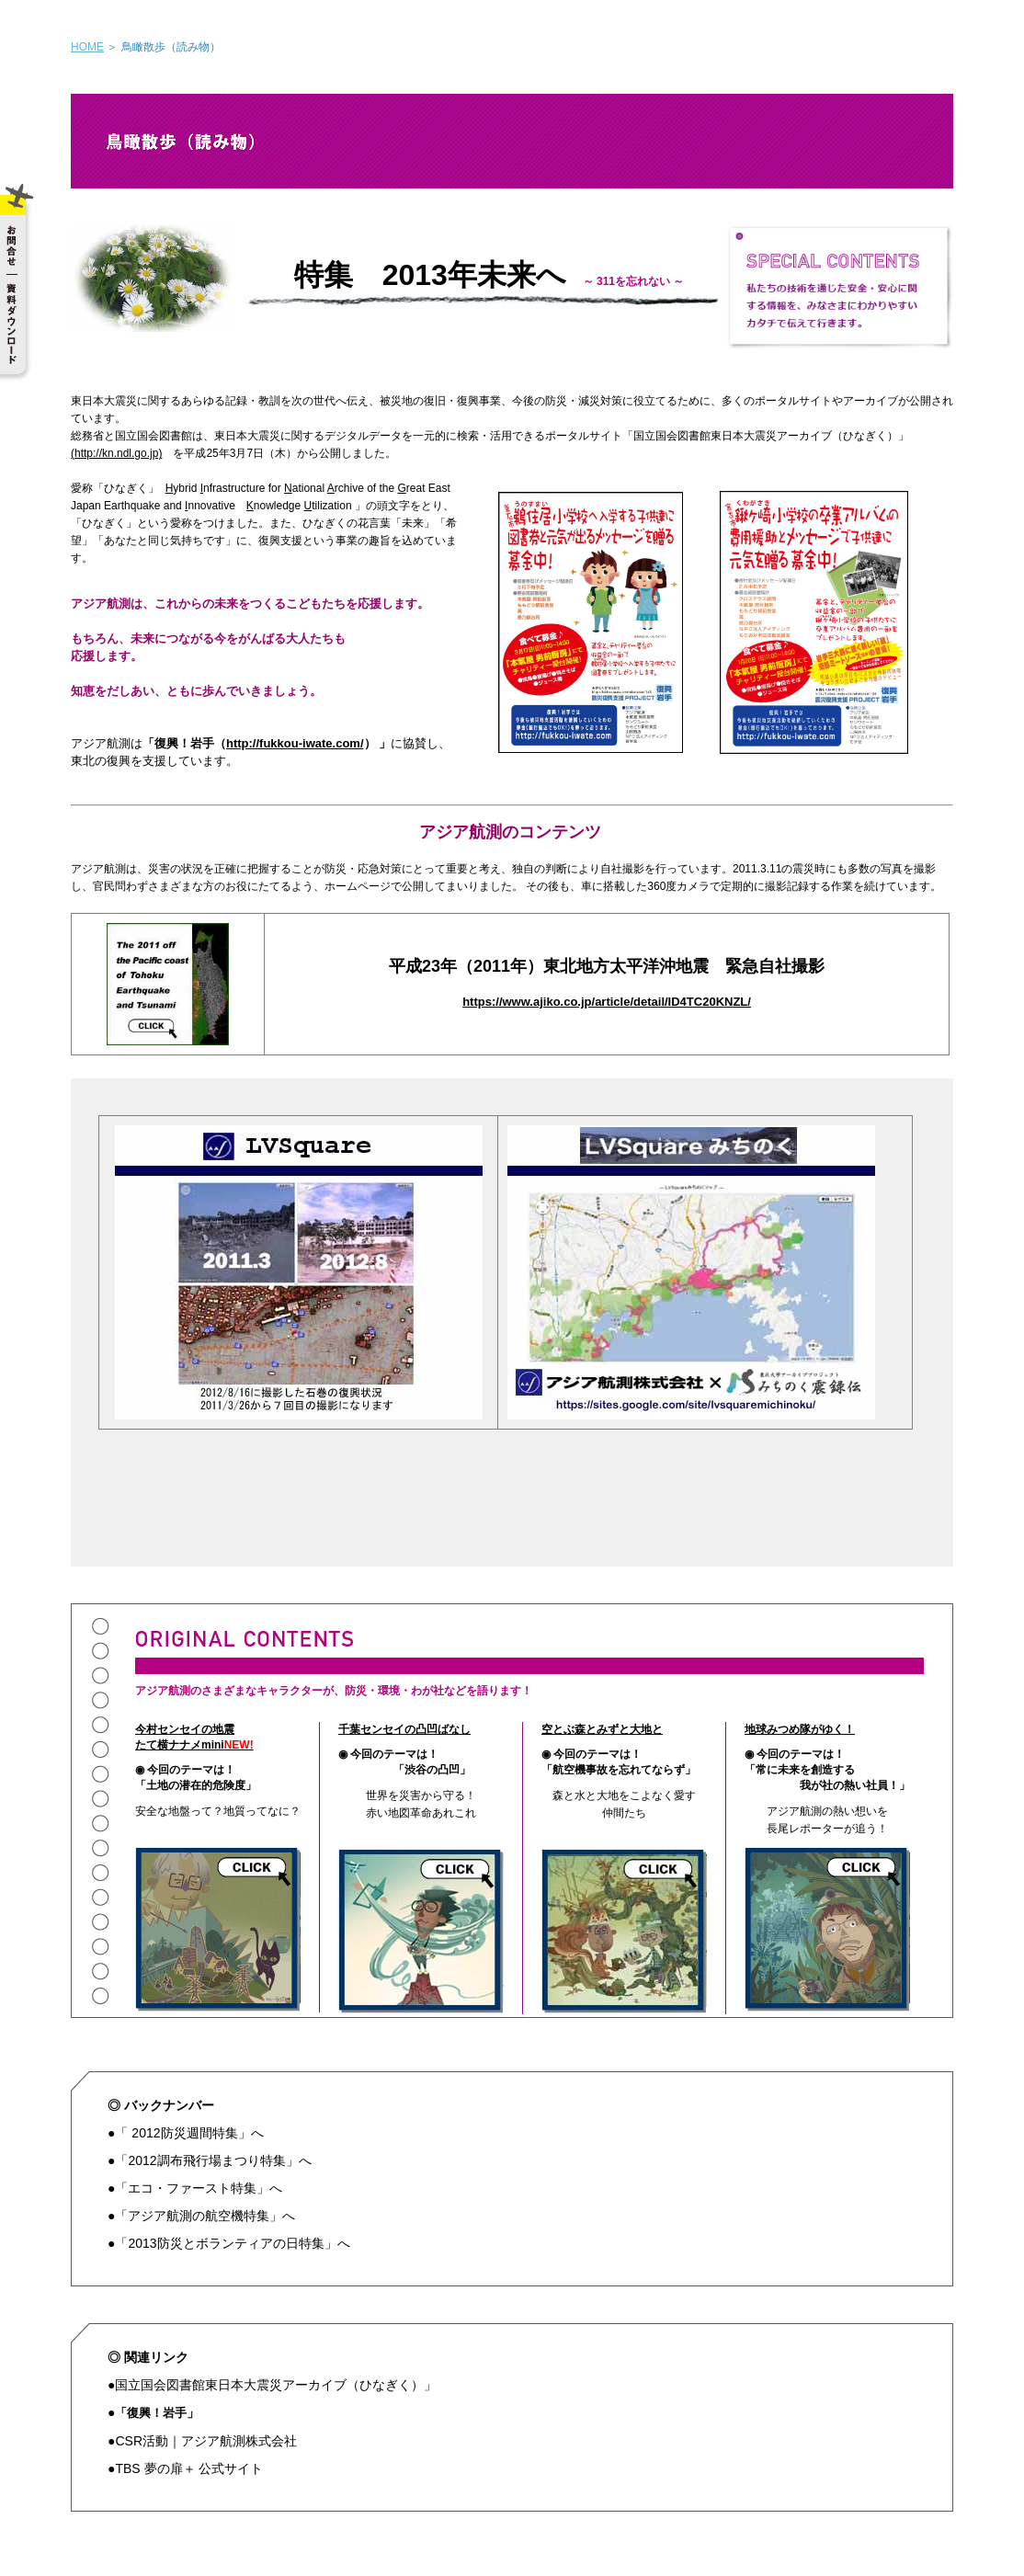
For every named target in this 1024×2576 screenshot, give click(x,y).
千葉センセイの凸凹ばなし (404, 1729)
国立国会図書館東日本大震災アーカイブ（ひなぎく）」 (276, 2384)
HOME (87, 46)
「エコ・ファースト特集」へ (198, 2188)
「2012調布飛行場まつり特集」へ (213, 2160)
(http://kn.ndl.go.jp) (116, 453)
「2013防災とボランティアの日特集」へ (232, 2243)
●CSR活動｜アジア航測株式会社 (202, 2441)
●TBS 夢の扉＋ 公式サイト (185, 2468)
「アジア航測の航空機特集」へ (205, 2215)
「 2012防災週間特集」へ (189, 2133)
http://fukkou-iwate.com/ (295, 743)
